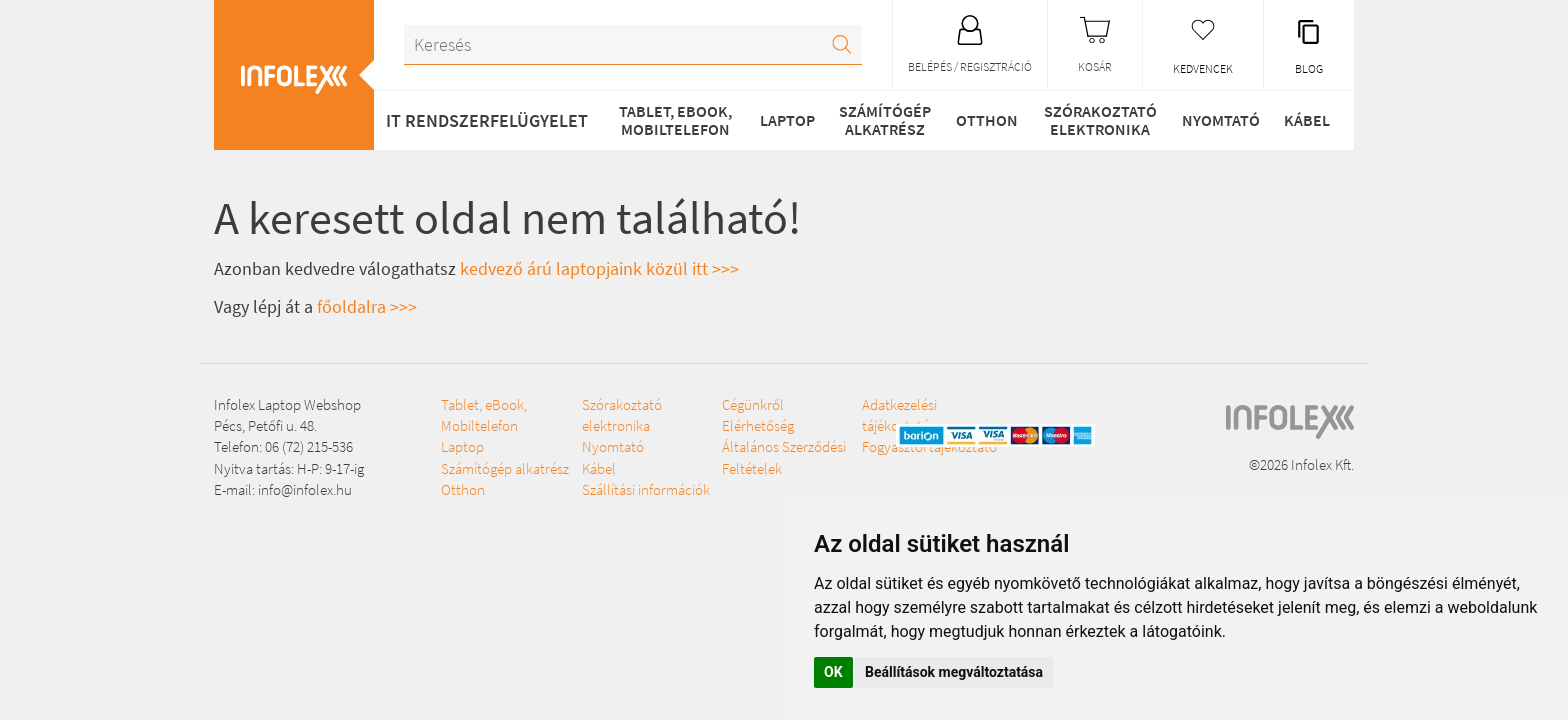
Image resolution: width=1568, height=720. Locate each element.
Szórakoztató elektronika (1100, 120)
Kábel (1307, 120)
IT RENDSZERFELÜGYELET (487, 120)
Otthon (987, 120)
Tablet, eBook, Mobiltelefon (675, 120)
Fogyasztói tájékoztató (929, 446)
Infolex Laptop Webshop (287, 404)
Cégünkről (753, 404)
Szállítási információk (646, 489)
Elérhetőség (758, 425)
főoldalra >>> (367, 306)
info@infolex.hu (305, 489)
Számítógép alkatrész (885, 120)
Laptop (787, 120)
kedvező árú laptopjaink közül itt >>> (599, 268)
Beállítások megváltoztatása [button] (954, 672)
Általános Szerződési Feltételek (784, 457)
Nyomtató (1221, 120)
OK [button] (833, 672)
